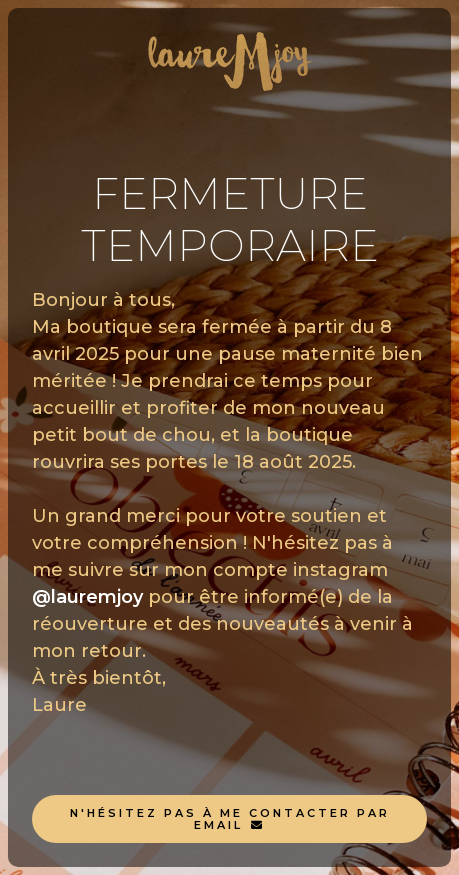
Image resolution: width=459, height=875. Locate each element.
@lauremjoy (87, 597)
